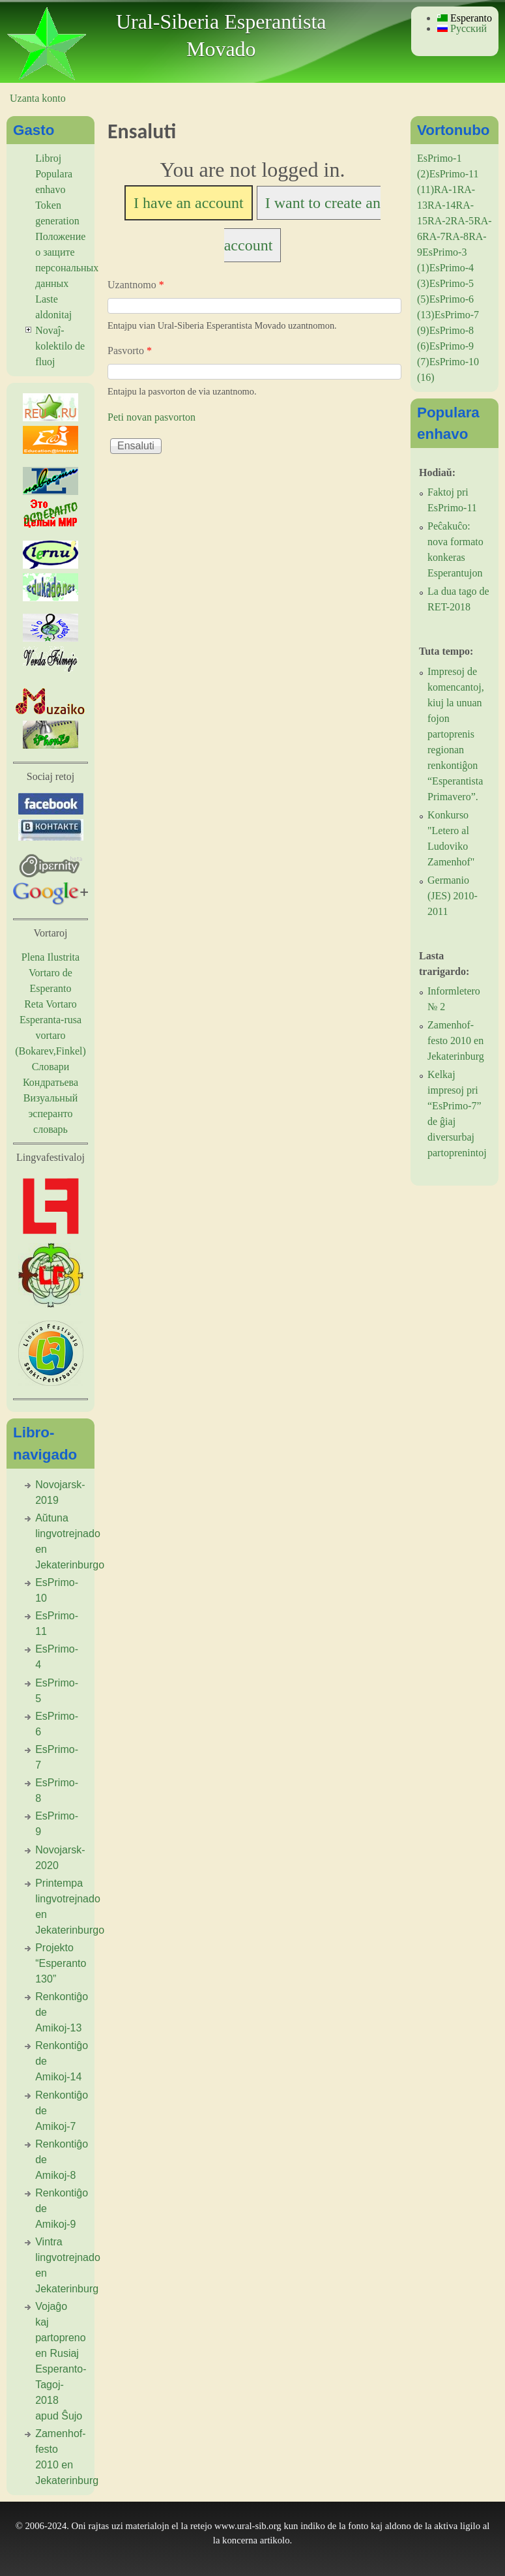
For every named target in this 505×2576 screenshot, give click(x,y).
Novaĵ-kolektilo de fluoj (60, 346)
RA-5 (462, 220)
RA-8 (457, 236)
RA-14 (441, 205)
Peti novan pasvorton (151, 417)
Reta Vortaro (50, 1004)
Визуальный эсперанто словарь (50, 1113)
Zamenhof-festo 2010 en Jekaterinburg (455, 1040)
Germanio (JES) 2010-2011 (452, 896)
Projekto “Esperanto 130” (60, 1963)
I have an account (189, 202)
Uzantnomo (136, 284)
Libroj (48, 158)
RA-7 (434, 236)
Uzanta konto (38, 98)
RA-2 (439, 220)
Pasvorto (130, 350)
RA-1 (445, 189)
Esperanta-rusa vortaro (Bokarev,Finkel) (50, 1035)
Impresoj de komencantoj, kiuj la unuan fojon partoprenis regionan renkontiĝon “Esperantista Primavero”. (455, 734)
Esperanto (464, 17)
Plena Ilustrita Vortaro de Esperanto (50, 972)
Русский (462, 28)
